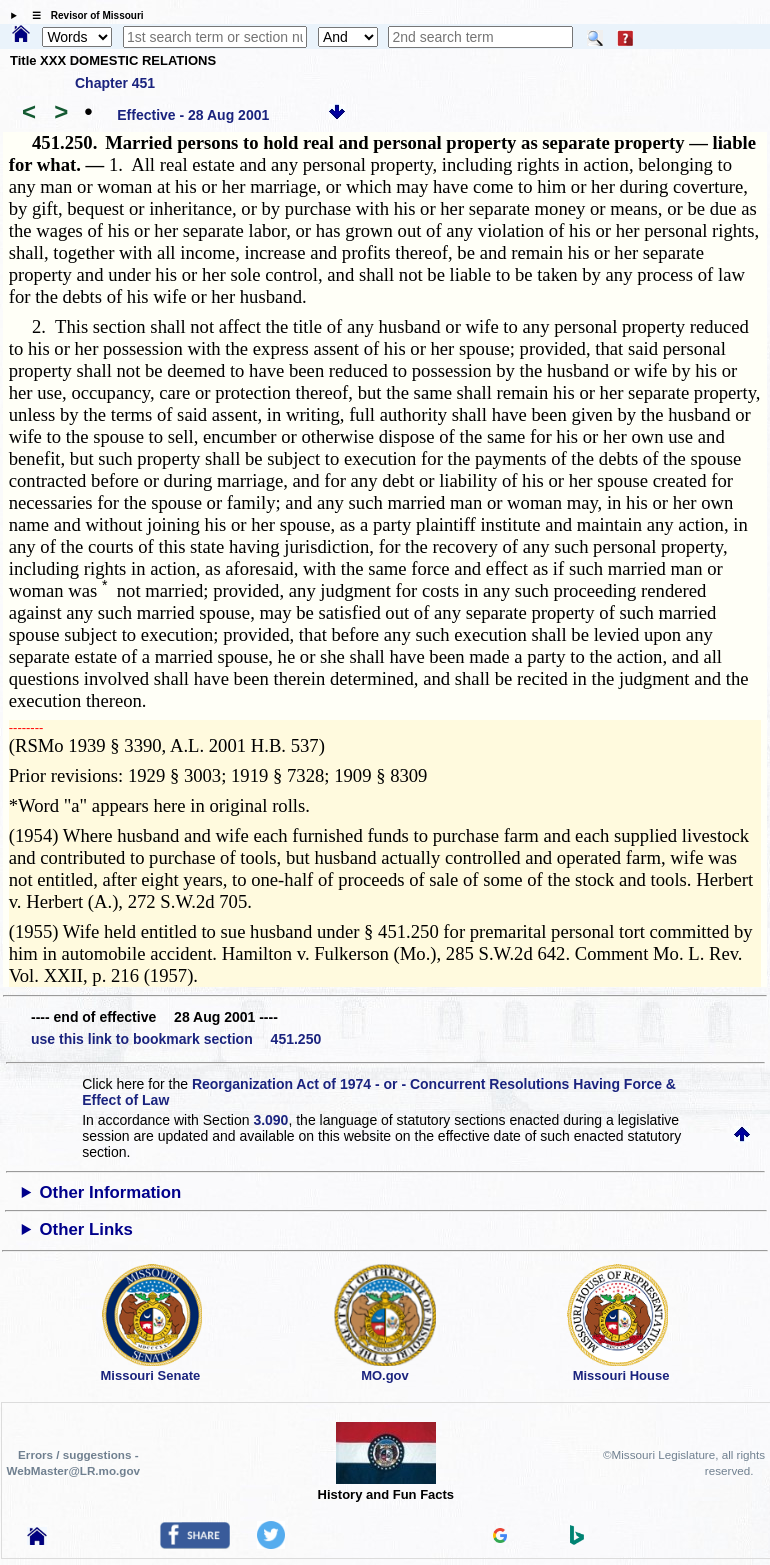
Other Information (111, 1192)
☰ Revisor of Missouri (83, 15)
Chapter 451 (115, 83)
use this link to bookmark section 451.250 (176, 1039)
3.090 (270, 1120)
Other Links (86, 1229)
